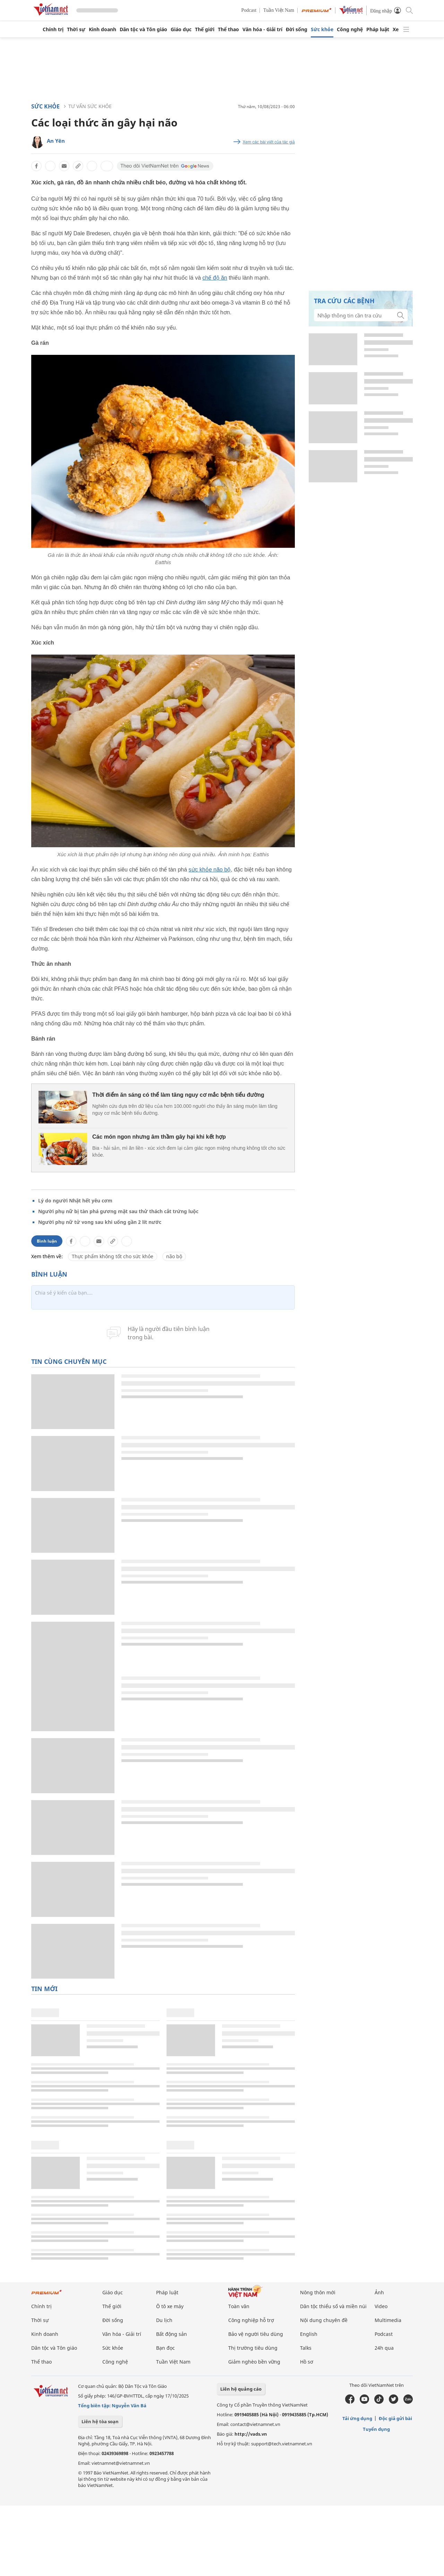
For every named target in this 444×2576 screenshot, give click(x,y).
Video (381, 2306)
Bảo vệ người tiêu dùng (255, 2334)
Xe (396, 29)
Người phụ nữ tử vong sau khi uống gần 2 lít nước (99, 1222)
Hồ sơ (306, 2361)
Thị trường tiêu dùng (253, 2348)
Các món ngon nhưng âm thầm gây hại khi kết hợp (159, 1137)
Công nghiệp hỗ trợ (251, 2320)
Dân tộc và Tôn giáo (143, 29)
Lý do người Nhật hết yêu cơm (75, 1200)
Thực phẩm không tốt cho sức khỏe (112, 1256)
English (308, 2334)
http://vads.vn (250, 2434)
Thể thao (228, 29)
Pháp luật (377, 29)
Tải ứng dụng (357, 2418)
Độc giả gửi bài (395, 2418)
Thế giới (204, 29)
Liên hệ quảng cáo (241, 2389)
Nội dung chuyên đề (324, 2320)
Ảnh (379, 2292)
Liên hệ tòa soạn (100, 2421)
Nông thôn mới (317, 2292)
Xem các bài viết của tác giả (269, 142)
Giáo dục (181, 29)
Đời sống (296, 29)
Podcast (249, 10)
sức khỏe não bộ (210, 870)
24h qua (384, 2348)
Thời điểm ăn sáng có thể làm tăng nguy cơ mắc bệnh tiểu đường (178, 1095)
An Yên (56, 140)
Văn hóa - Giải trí (262, 29)
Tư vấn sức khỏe (90, 106)
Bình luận (47, 1241)
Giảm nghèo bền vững (254, 2361)
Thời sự (76, 29)
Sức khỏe (322, 29)
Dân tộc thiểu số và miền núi (333, 2306)
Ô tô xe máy (169, 2306)
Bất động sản (171, 2334)
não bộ (174, 1256)
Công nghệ (350, 29)
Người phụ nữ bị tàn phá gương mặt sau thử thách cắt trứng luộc (118, 1211)
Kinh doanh (102, 29)
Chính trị (53, 29)
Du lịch (164, 2320)
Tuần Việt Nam (278, 10)
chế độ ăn (214, 278)
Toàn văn (238, 2306)
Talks (305, 2348)
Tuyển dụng (376, 2429)
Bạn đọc (165, 2348)
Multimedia (388, 2320)
